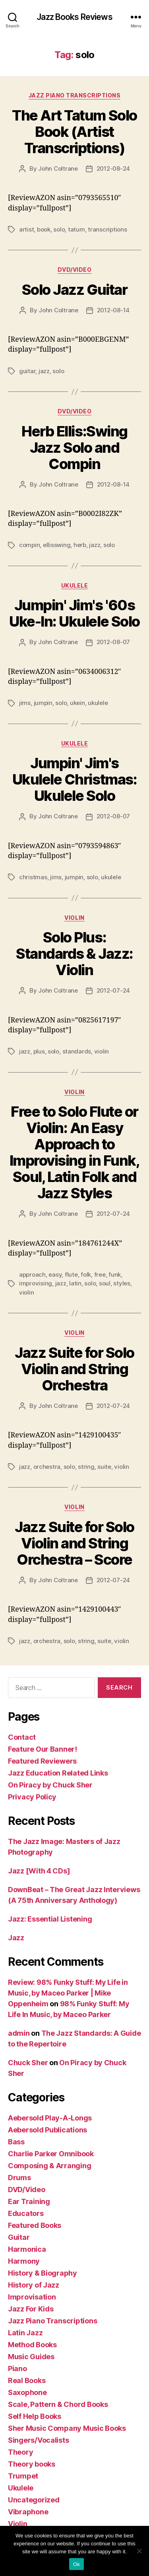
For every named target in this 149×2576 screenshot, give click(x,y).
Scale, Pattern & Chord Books (58, 2404)
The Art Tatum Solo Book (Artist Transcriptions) (74, 132)
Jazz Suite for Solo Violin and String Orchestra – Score (74, 1543)
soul (104, 1283)
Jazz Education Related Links (58, 1773)
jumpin (43, 703)
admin (19, 2033)
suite (104, 1466)
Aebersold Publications (47, 2130)
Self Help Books (34, 2416)
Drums (19, 2177)
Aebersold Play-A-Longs (50, 2118)
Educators (26, 2213)
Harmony (24, 2261)
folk (86, 1274)
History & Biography (42, 2273)
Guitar (18, 2237)
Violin (74, 917)
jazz (44, 371)
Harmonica (27, 2249)
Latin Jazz (25, 2333)
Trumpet (23, 2476)
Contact (22, 1737)
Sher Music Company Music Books (67, 2428)
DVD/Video (75, 269)
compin (29, 545)
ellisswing (56, 545)
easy (55, 1274)
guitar (27, 371)
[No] (139, 2551)
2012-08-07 (113, 642)
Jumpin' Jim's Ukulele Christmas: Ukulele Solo (74, 779)
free (100, 1274)
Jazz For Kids (31, 2309)
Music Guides (31, 2356)
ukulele (98, 703)
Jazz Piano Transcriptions (75, 95)
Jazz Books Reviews (74, 17)
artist (26, 229)
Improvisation (32, 2297)
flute (71, 1274)
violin (101, 1051)
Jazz (16, 1937)
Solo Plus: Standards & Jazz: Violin (74, 954)
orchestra (47, 1466)
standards (76, 1051)
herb (80, 545)
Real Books (26, 2380)
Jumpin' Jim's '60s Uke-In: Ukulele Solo (74, 613)
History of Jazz (33, 2285)
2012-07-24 (113, 990)
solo (59, 229)
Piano (17, 2368)
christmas (33, 877)
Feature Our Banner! (42, 1749)
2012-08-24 (113, 168)
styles (121, 1283)
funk (114, 1274)
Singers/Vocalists (38, 2440)
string (86, 1466)
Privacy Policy (32, 1797)
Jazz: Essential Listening (50, 1919)
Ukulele (74, 585)
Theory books (31, 2464)
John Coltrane (58, 168)
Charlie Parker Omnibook (51, 2154)
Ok (76, 2564)
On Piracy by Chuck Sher (50, 1785)
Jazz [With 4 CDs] (39, 1871)
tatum (76, 229)
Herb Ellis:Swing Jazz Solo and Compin (74, 448)
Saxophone (27, 2392)
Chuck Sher (28, 2062)
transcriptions (107, 229)
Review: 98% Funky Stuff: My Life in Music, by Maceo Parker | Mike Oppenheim (68, 1993)
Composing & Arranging (49, 2165)
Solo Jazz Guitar (74, 289)
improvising (35, 1283)
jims (25, 703)
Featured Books (34, 2225)
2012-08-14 (113, 310)
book (43, 229)
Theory (20, 2452)
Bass (16, 2142)
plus (39, 1051)
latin (75, 1283)
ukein (77, 703)
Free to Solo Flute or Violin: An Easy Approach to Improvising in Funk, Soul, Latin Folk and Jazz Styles (74, 1152)
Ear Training (29, 2201)
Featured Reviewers (42, 1761)
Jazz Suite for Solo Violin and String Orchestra (74, 1369)
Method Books (32, 2344)
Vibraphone (28, 2512)
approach (32, 1274)
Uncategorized (34, 2500)
